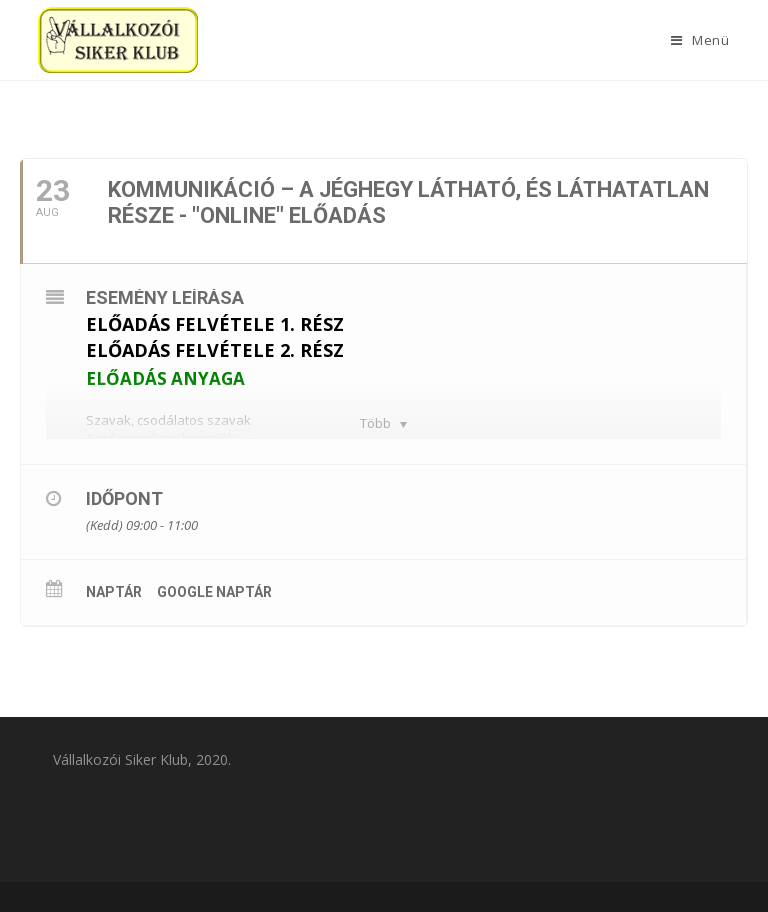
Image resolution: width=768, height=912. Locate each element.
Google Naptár (214, 592)
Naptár (114, 592)
